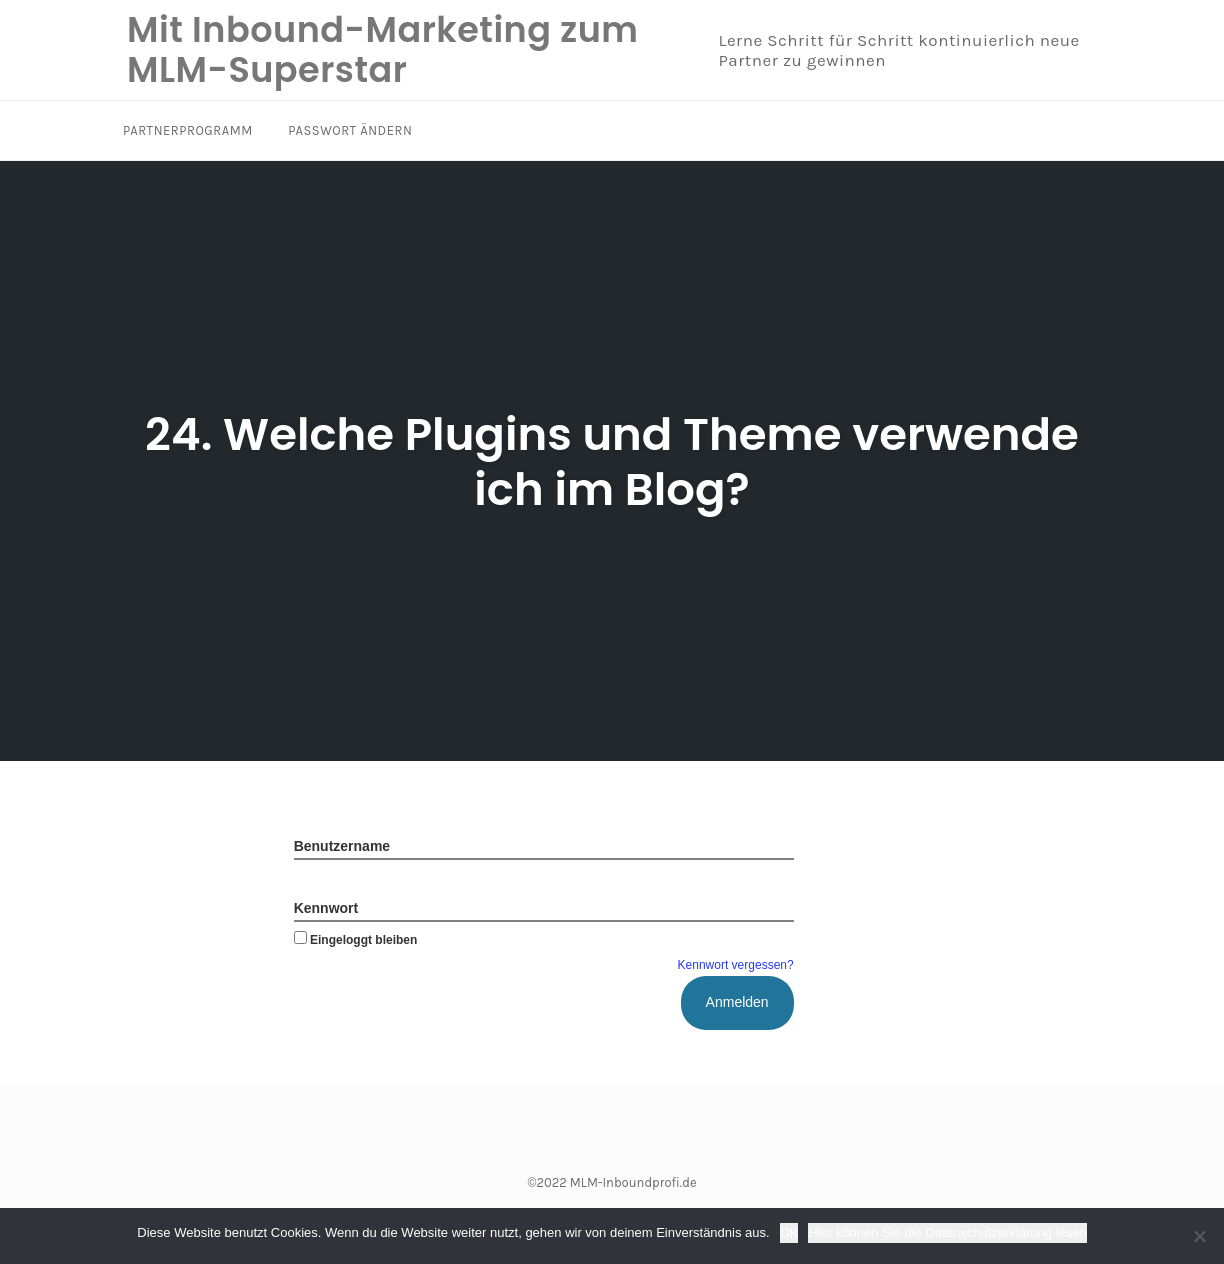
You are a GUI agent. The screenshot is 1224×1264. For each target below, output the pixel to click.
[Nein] (1199, 1236)
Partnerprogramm (188, 130)
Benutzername (342, 846)
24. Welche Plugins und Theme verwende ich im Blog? (612, 462)
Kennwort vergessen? (736, 965)
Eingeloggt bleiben (356, 940)
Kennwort (326, 908)
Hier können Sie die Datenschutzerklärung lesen (947, 1232)
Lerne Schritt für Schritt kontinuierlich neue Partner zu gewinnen (898, 50)
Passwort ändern (350, 130)
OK (789, 1232)
